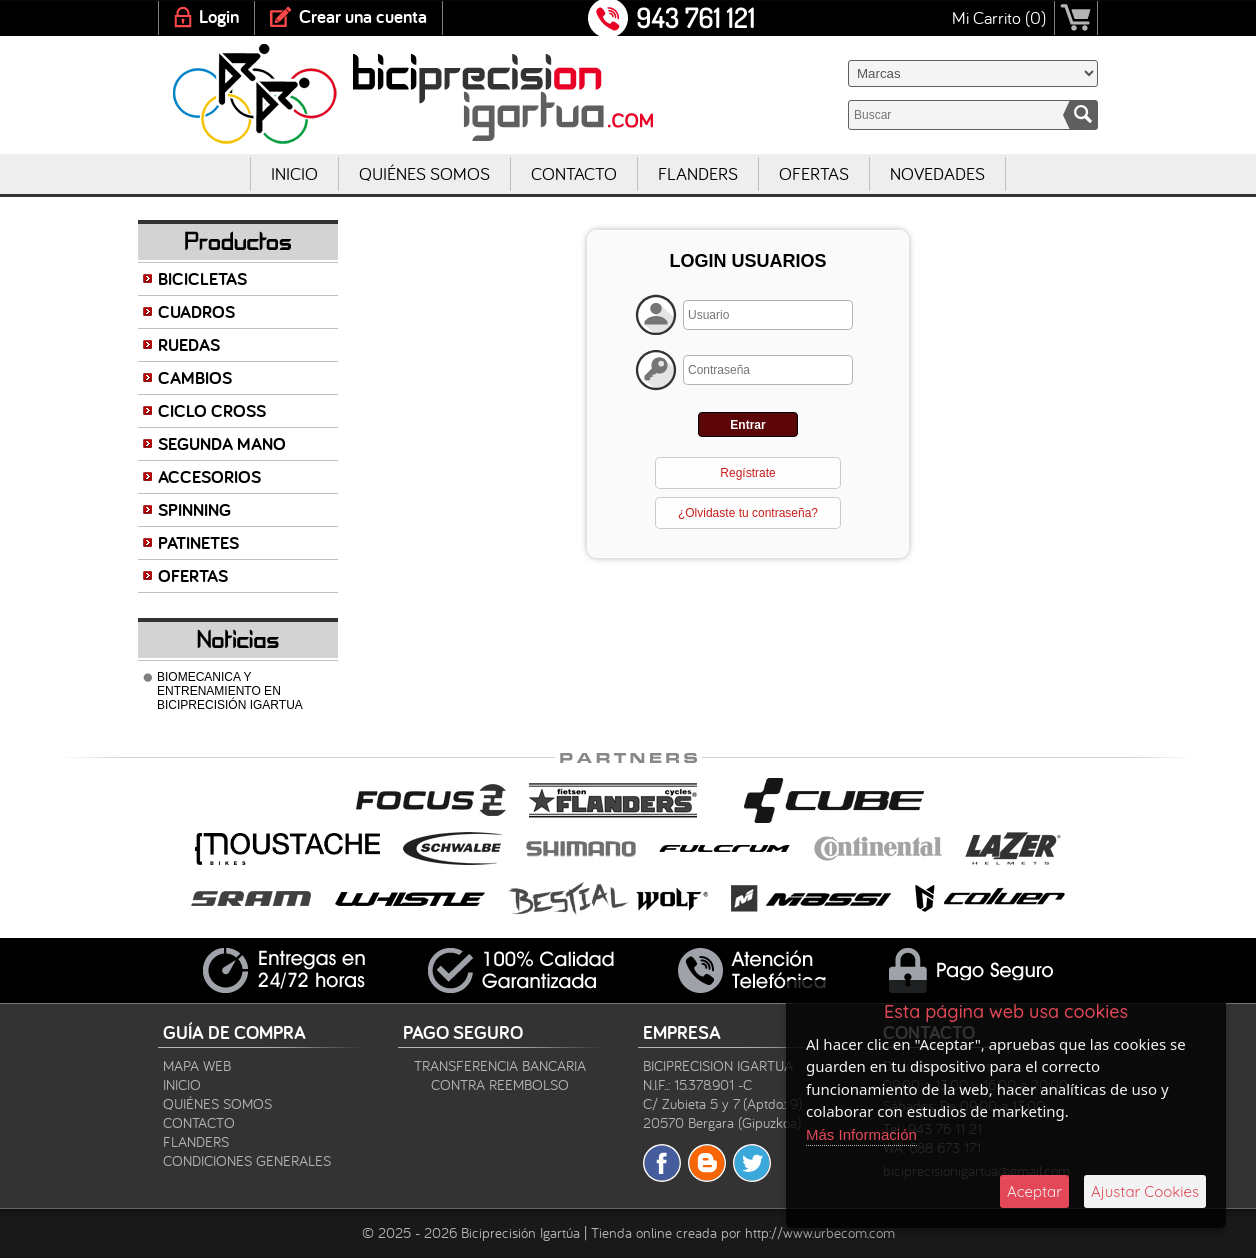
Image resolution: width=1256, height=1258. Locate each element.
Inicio (294, 173)
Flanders (698, 173)
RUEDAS (189, 344)
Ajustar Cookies (1145, 1191)
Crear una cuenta (363, 16)
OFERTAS (193, 575)
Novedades (937, 173)
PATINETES (198, 542)
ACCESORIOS (209, 476)
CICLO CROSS (212, 410)
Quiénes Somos (424, 173)
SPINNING (194, 509)
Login (219, 16)
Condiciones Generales (247, 1160)
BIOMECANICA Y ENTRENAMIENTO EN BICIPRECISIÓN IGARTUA (230, 691)
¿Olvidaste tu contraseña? (748, 513)
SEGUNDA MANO (222, 443)
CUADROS (196, 311)
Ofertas (814, 173)
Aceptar (1034, 1191)
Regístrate (747, 473)
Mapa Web (197, 1065)
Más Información (861, 1134)
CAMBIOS (195, 377)
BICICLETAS (202, 278)
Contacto (574, 173)
